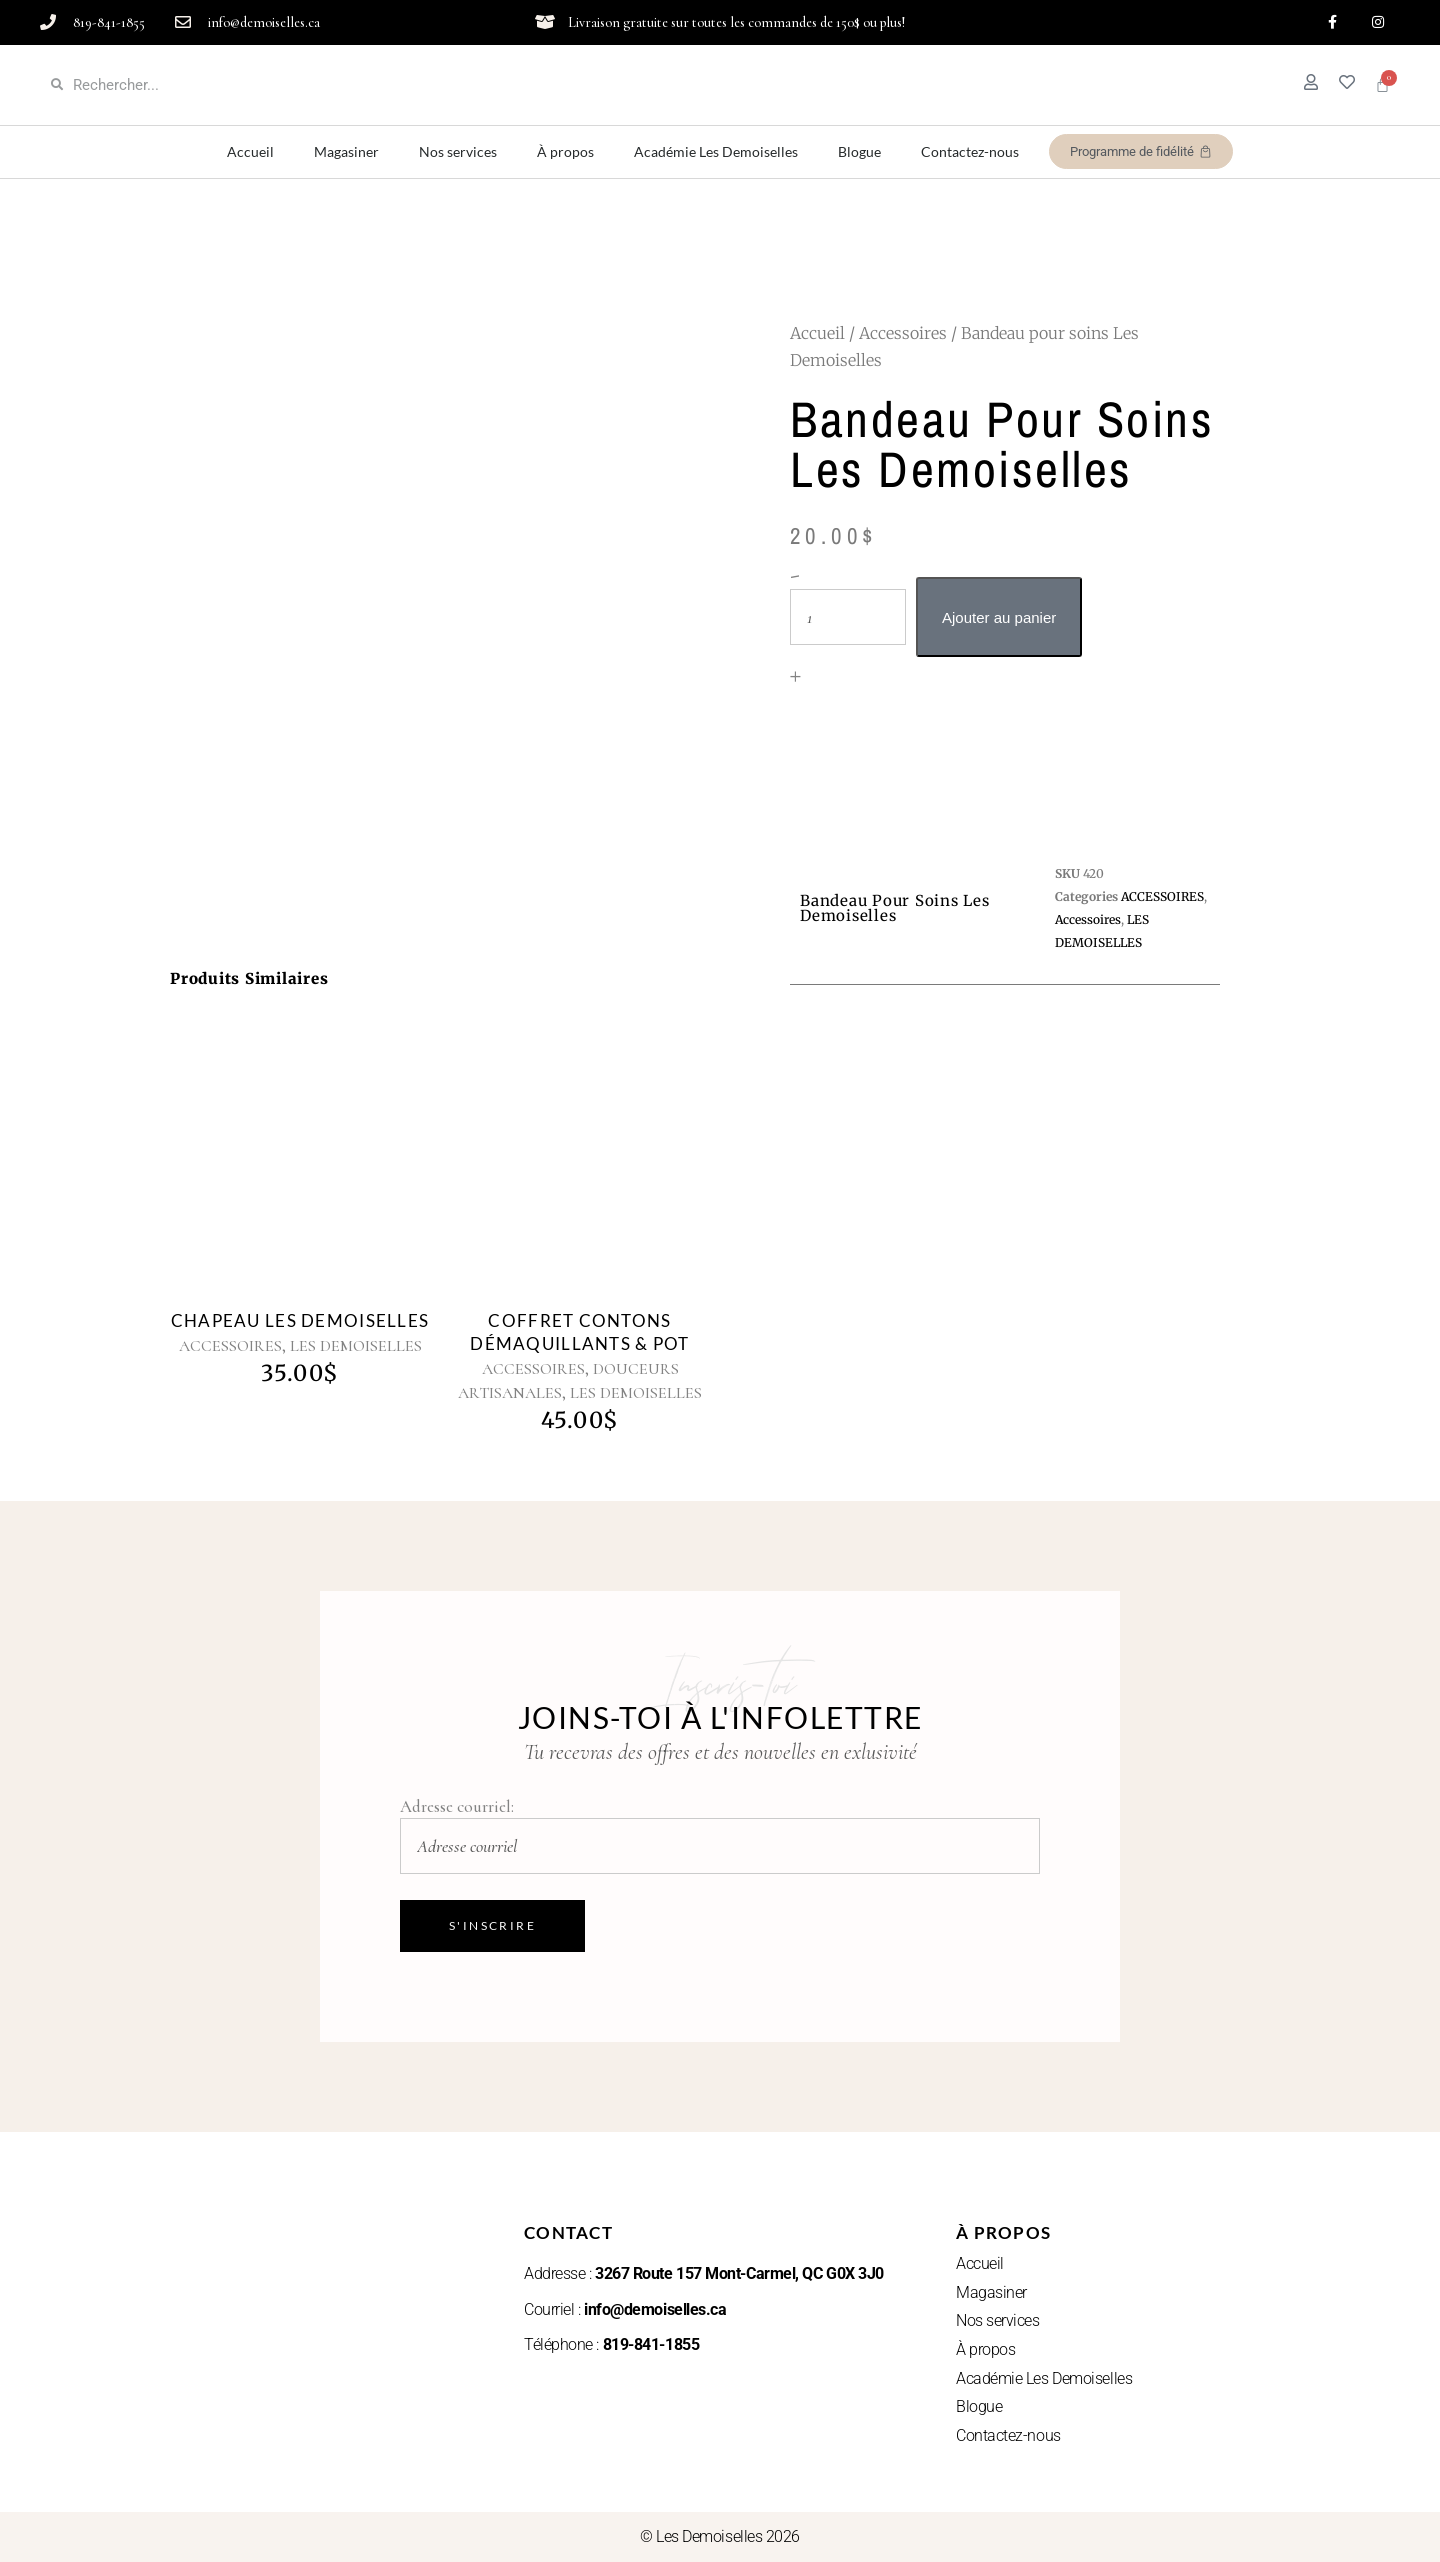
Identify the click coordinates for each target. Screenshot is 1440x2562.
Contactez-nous (970, 152)
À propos (565, 152)
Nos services (458, 152)
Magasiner (346, 152)
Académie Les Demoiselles (716, 152)
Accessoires (903, 333)
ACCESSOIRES (230, 1346)
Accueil (250, 152)
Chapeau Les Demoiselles (300, 1320)
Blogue (859, 152)
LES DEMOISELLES (356, 1346)
